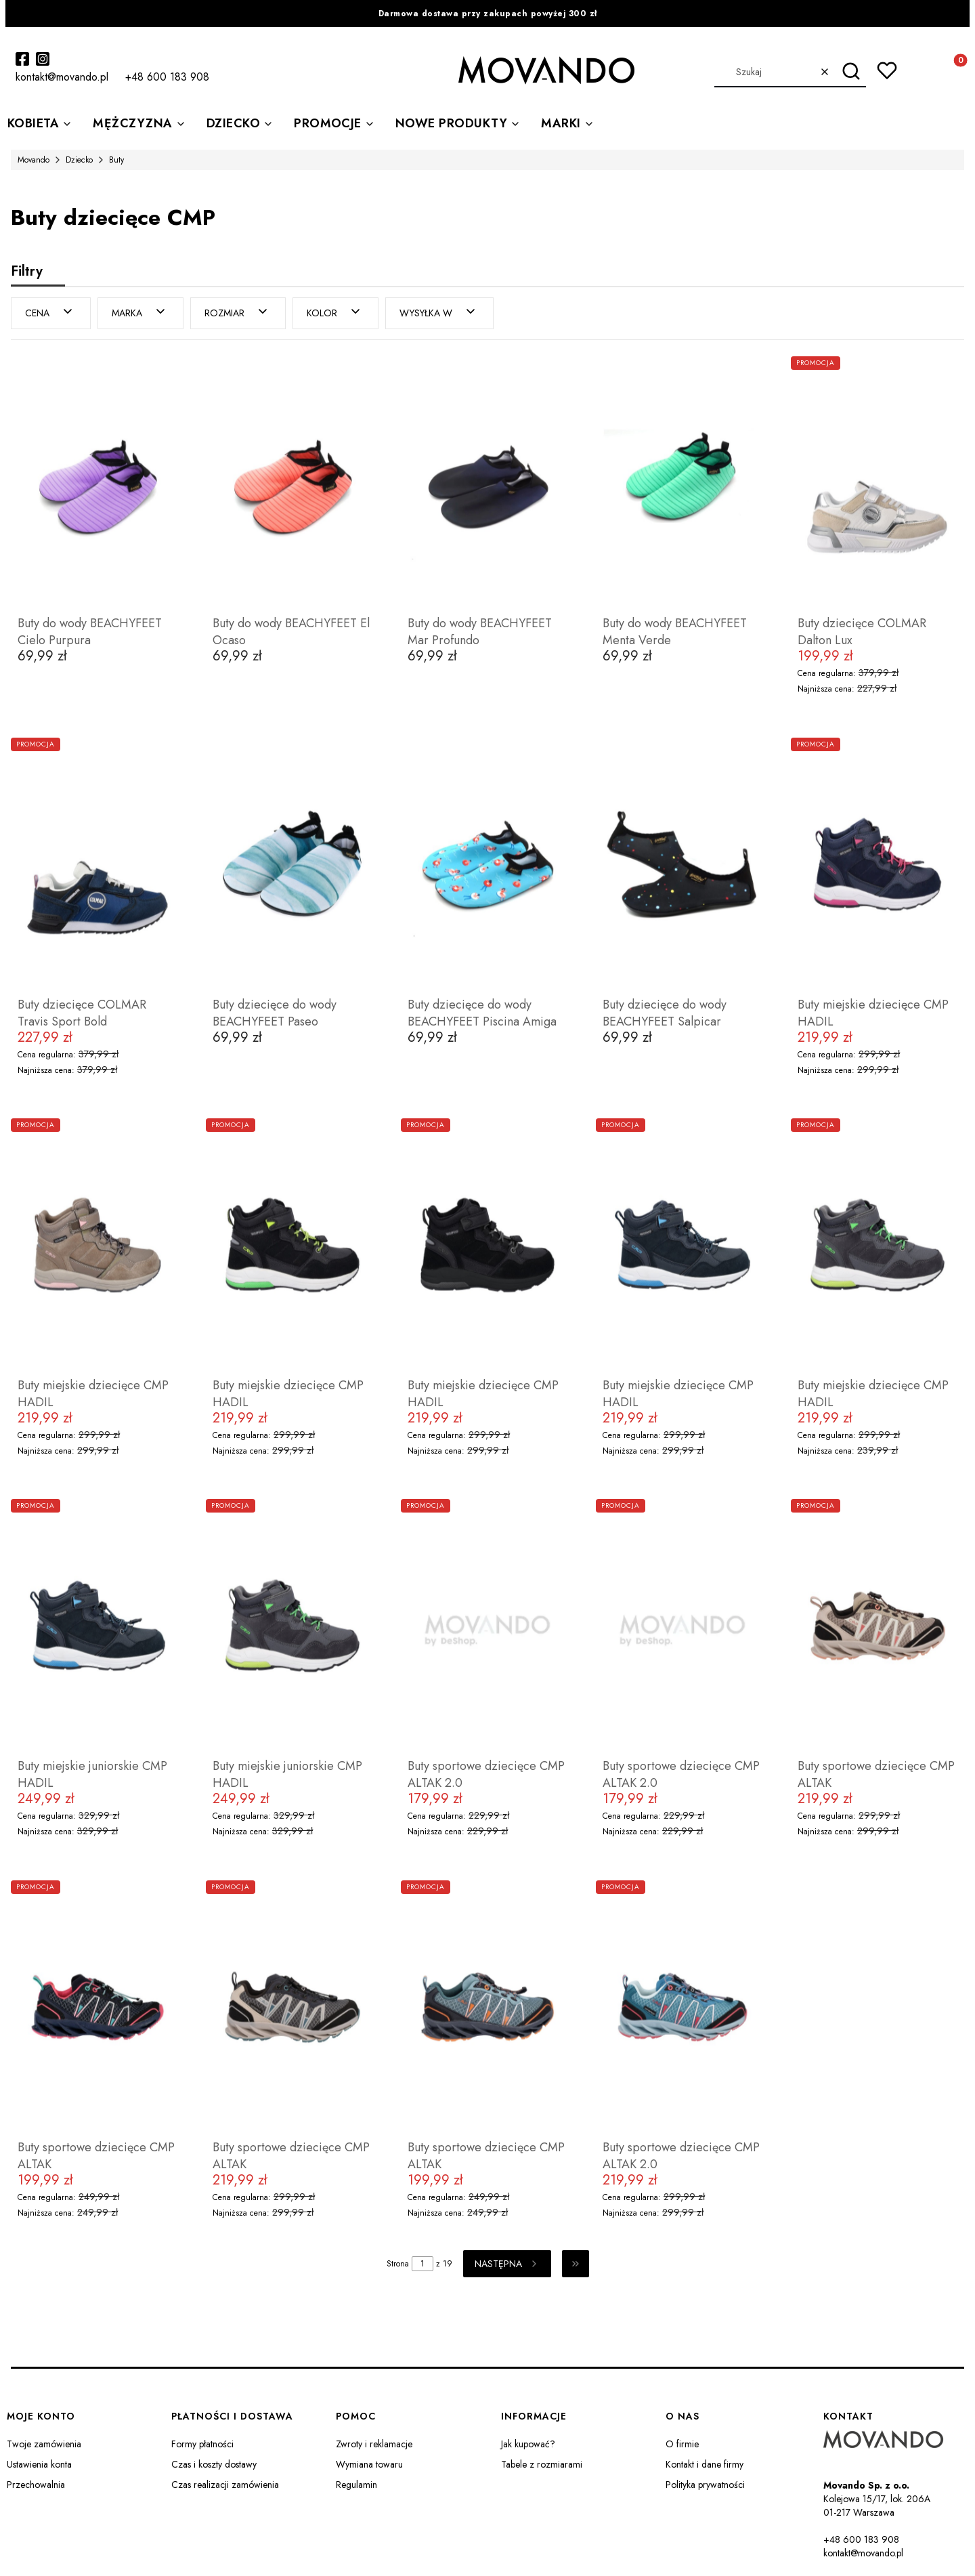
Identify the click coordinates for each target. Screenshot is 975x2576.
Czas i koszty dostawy (214, 2464)
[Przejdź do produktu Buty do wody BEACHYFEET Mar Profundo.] (487, 483)
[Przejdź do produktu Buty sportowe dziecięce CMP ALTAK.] (877, 1626)
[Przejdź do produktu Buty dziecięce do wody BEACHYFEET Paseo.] (292, 864)
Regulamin (356, 2484)
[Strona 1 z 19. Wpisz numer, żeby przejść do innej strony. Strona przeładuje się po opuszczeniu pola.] (422, 2263)
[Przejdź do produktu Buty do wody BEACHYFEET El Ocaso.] (292, 483)
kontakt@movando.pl (863, 2553)
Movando (33, 160)
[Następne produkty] (507, 2263)
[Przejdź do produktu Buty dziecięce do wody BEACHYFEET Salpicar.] (682, 864)
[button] (851, 71)
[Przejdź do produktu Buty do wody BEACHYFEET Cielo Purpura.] (97, 483)
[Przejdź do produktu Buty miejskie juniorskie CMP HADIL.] (97, 1626)
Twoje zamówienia (44, 2444)
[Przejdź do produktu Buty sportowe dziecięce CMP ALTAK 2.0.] (487, 1626)
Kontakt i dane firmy (704, 2464)
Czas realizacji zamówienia (225, 2484)
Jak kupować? (528, 2444)
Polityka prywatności (705, 2484)
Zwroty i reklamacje (374, 2444)
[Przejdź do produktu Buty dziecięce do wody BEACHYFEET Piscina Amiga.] (487, 864)
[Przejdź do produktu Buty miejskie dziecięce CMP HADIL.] (877, 864)
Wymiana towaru (369, 2464)
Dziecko (79, 160)
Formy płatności (202, 2444)
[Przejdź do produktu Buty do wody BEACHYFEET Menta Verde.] (682, 483)
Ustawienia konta (39, 2464)
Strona (398, 2264)
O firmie (682, 2444)
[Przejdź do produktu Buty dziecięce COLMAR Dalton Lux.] (877, 483)
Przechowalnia (36, 2484)
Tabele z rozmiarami (541, 2464)
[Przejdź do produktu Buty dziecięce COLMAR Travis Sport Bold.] (97, 864)
